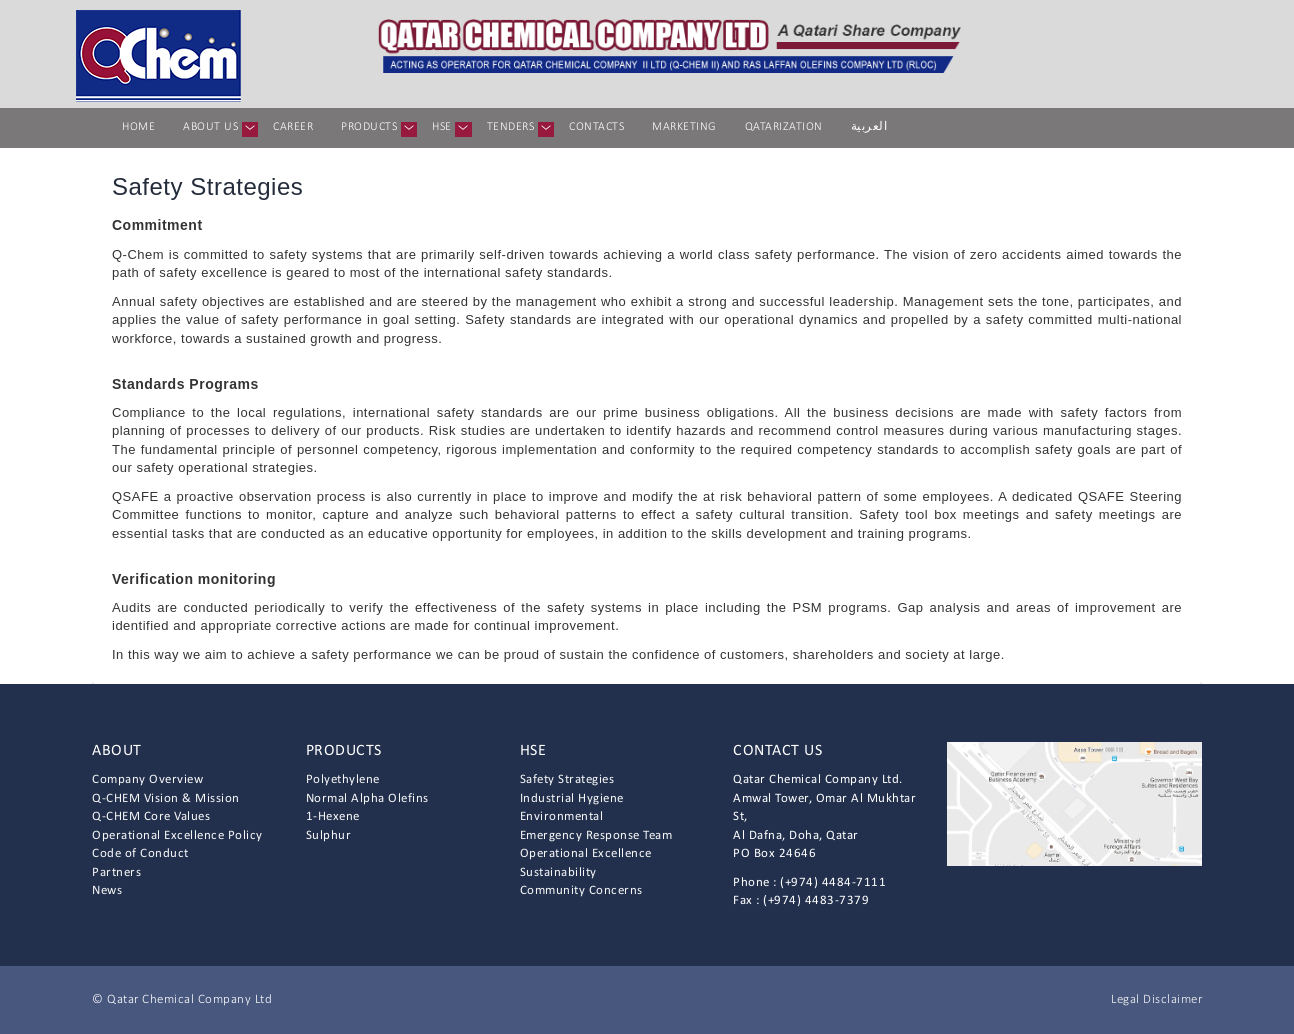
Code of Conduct (140, 853)
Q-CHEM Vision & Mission (166, 798)
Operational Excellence (586, 853)
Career (293, 127)
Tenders (518, 129)
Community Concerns (581, 890)
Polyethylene (343, 779)
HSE (449, 129)
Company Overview (147, 779)
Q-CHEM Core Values (151, 816)
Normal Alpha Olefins (367, 798)
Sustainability (558, 872)
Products (376, 129)
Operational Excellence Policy (177, 835)
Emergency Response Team (596, 835)
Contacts (596, 127)
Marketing (684, 127)
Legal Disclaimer (1156, 999)
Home (138, 127)
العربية (869, 127)
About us (217, 129)
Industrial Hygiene (572, 798)
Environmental (562, 816)
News (107, 890)
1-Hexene (333, 816)
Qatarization (784, 127)
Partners (116, 872)
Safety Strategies (567, 779)
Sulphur (329, 835)
